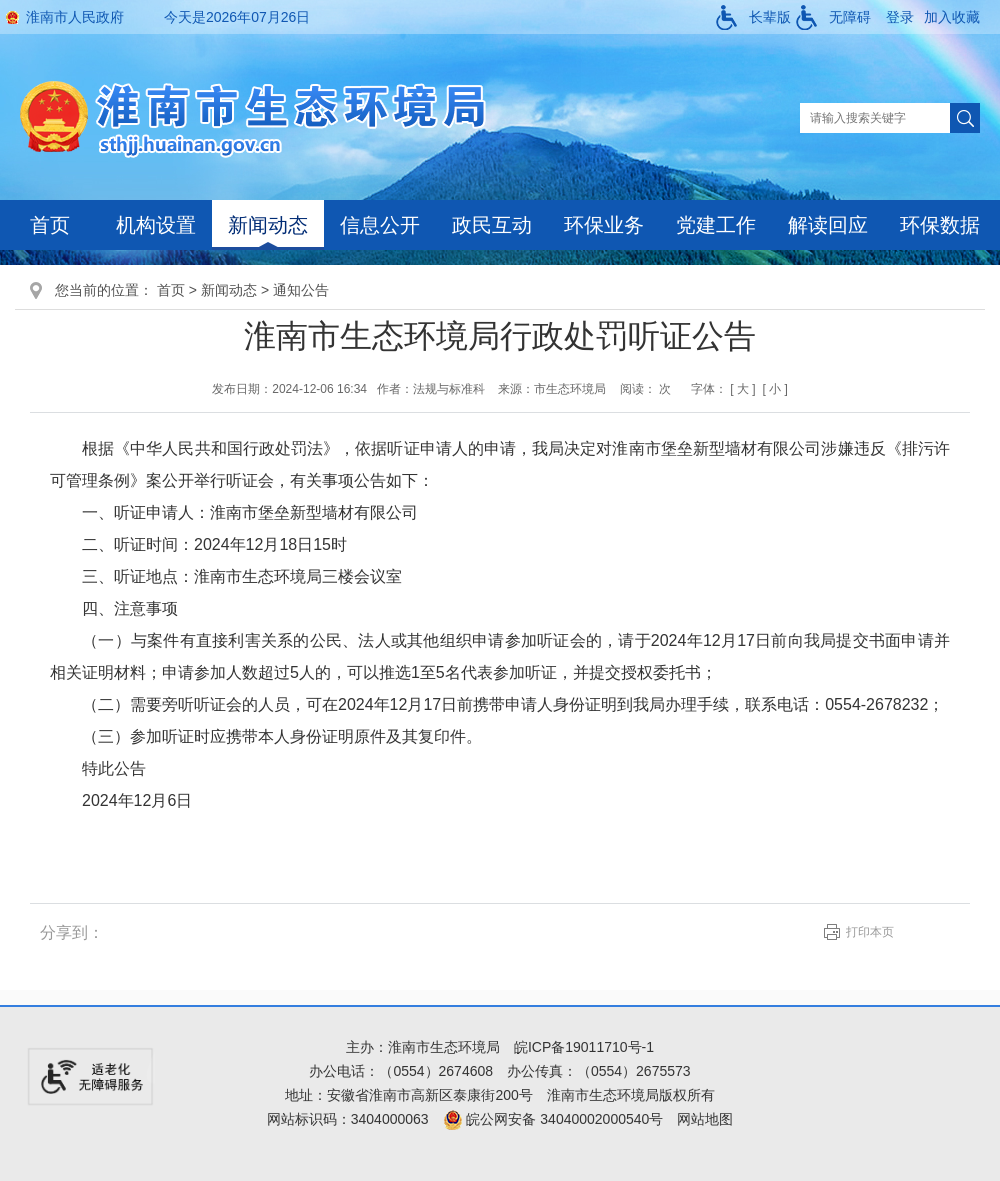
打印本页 (870, 932)
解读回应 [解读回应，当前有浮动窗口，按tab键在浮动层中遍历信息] (828, 225)
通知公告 (301, 290)
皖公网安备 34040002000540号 (553, 1119)
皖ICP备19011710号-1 (584, 1047)
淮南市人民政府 (75, 17)
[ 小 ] (774, 389)
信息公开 (380, 225)
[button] (753, 17)
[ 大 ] (742, 389)
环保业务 (604, 225)
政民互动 (492, 225)
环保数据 (940, 225)
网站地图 (705, 1119)
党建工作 (716, 225)
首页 (50, 225)
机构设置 (156, 225)
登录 (900, 17)
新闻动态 (268, 225)
